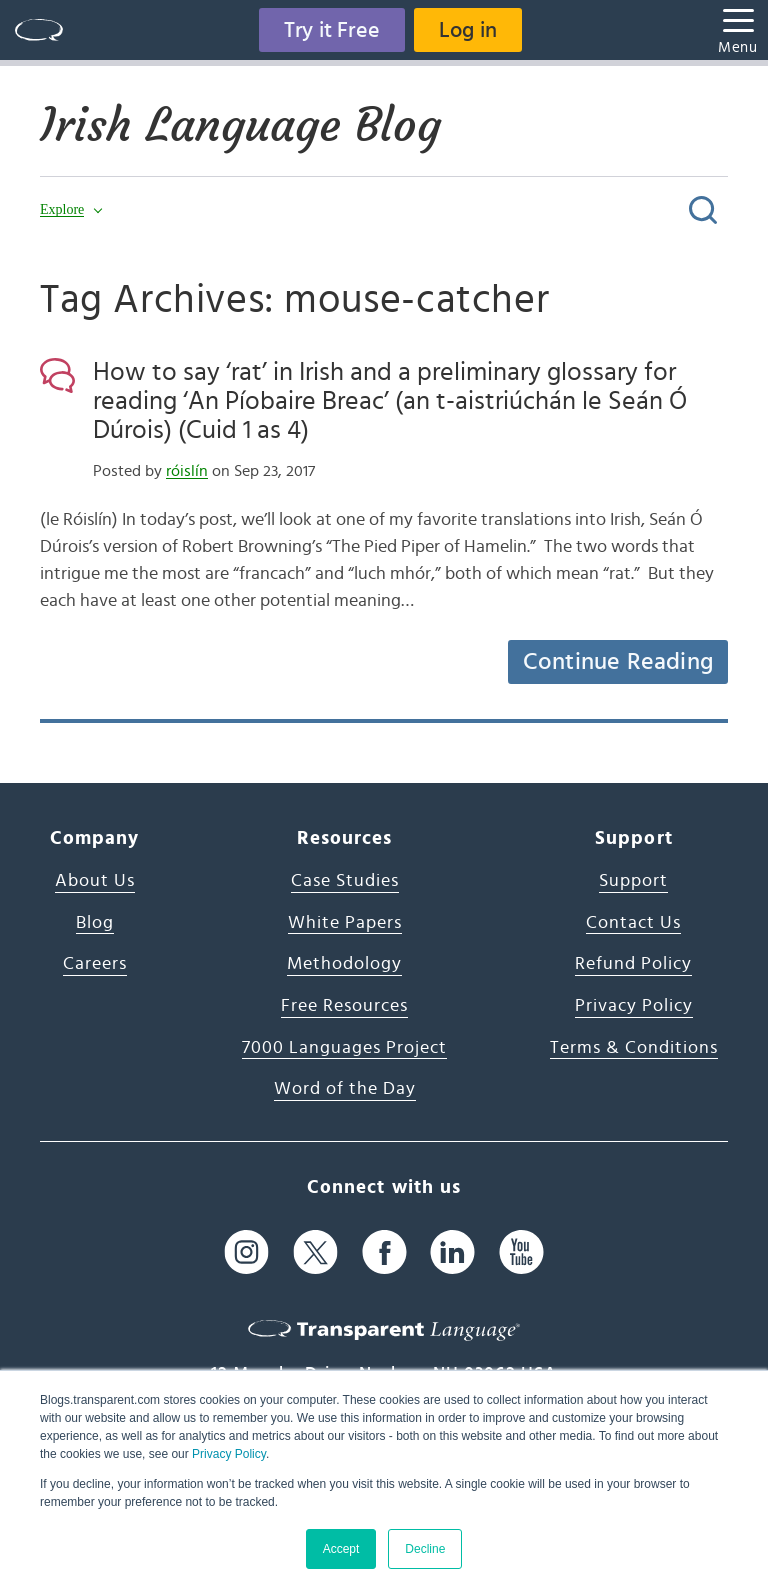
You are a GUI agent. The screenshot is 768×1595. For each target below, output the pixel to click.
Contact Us (633, 923)
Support (633, 881)
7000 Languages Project (344, 1048)
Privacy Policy (229, 1454)
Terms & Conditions (634, 1048)
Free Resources (344, 1006)
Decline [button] (425, 1549)
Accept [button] (341, 1549)
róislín (187, 471)
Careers (95, 964)
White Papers (345, 923)
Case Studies (345, 881)
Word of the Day (345, 1089)
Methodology (344, 964)
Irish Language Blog (240, 125)
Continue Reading (618, 662)
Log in (468, 30)
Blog (95, 923)
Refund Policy (633, 964)
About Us (95, 881)
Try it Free (332, 30)
